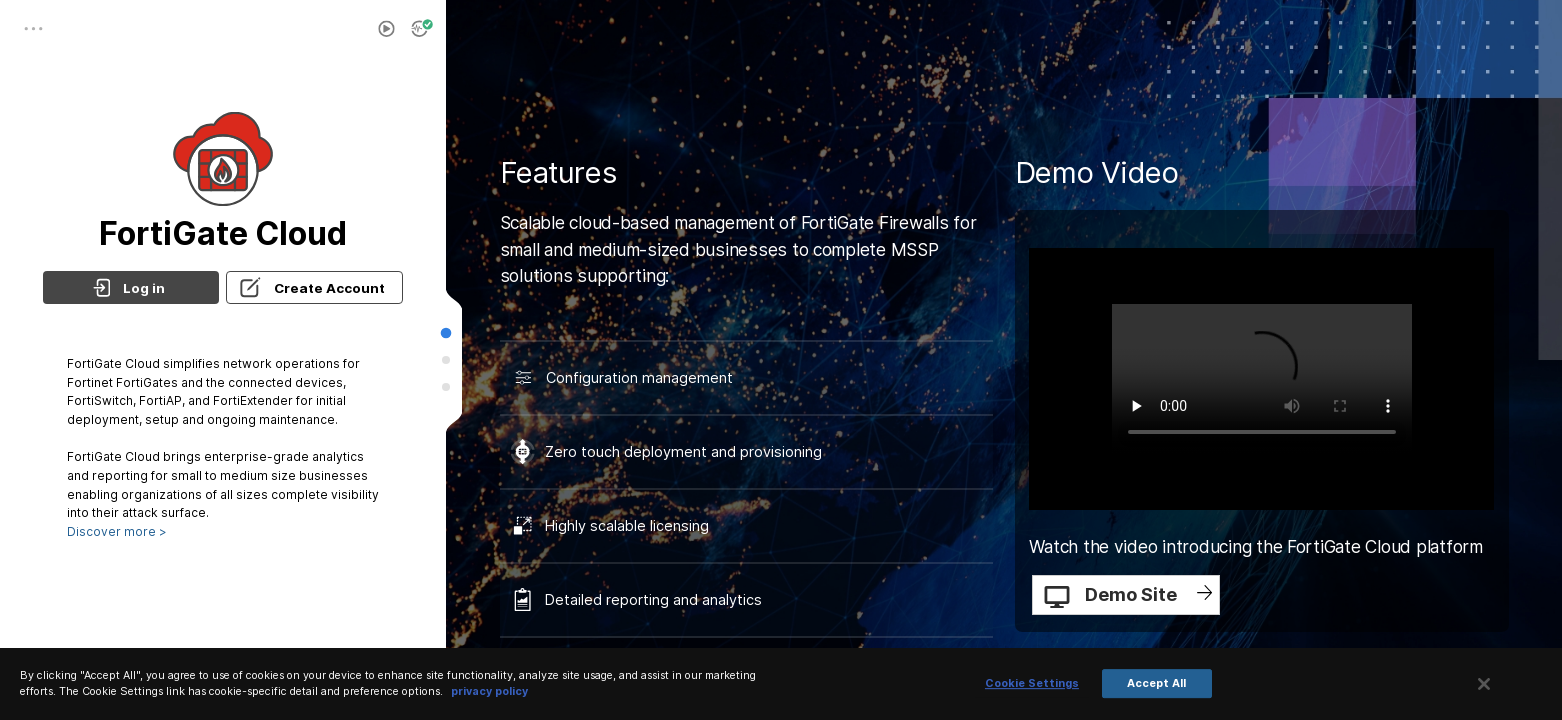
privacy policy (489, 691)
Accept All (1156, 683)
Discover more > (117, 531)
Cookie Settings (1032, 683)
